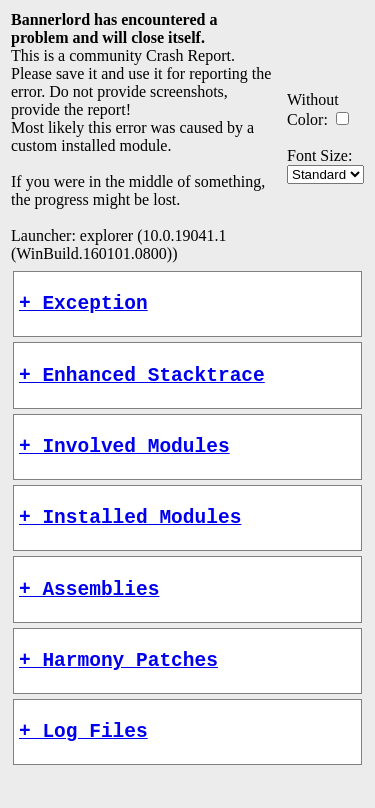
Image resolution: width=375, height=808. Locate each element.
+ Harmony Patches (118, 688)
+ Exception (83, 306)
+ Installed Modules (130, 535)
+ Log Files (83, 764)
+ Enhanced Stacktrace (142, 383)
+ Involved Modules (124, 459)
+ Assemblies (89, 612)
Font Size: (319, 155)
